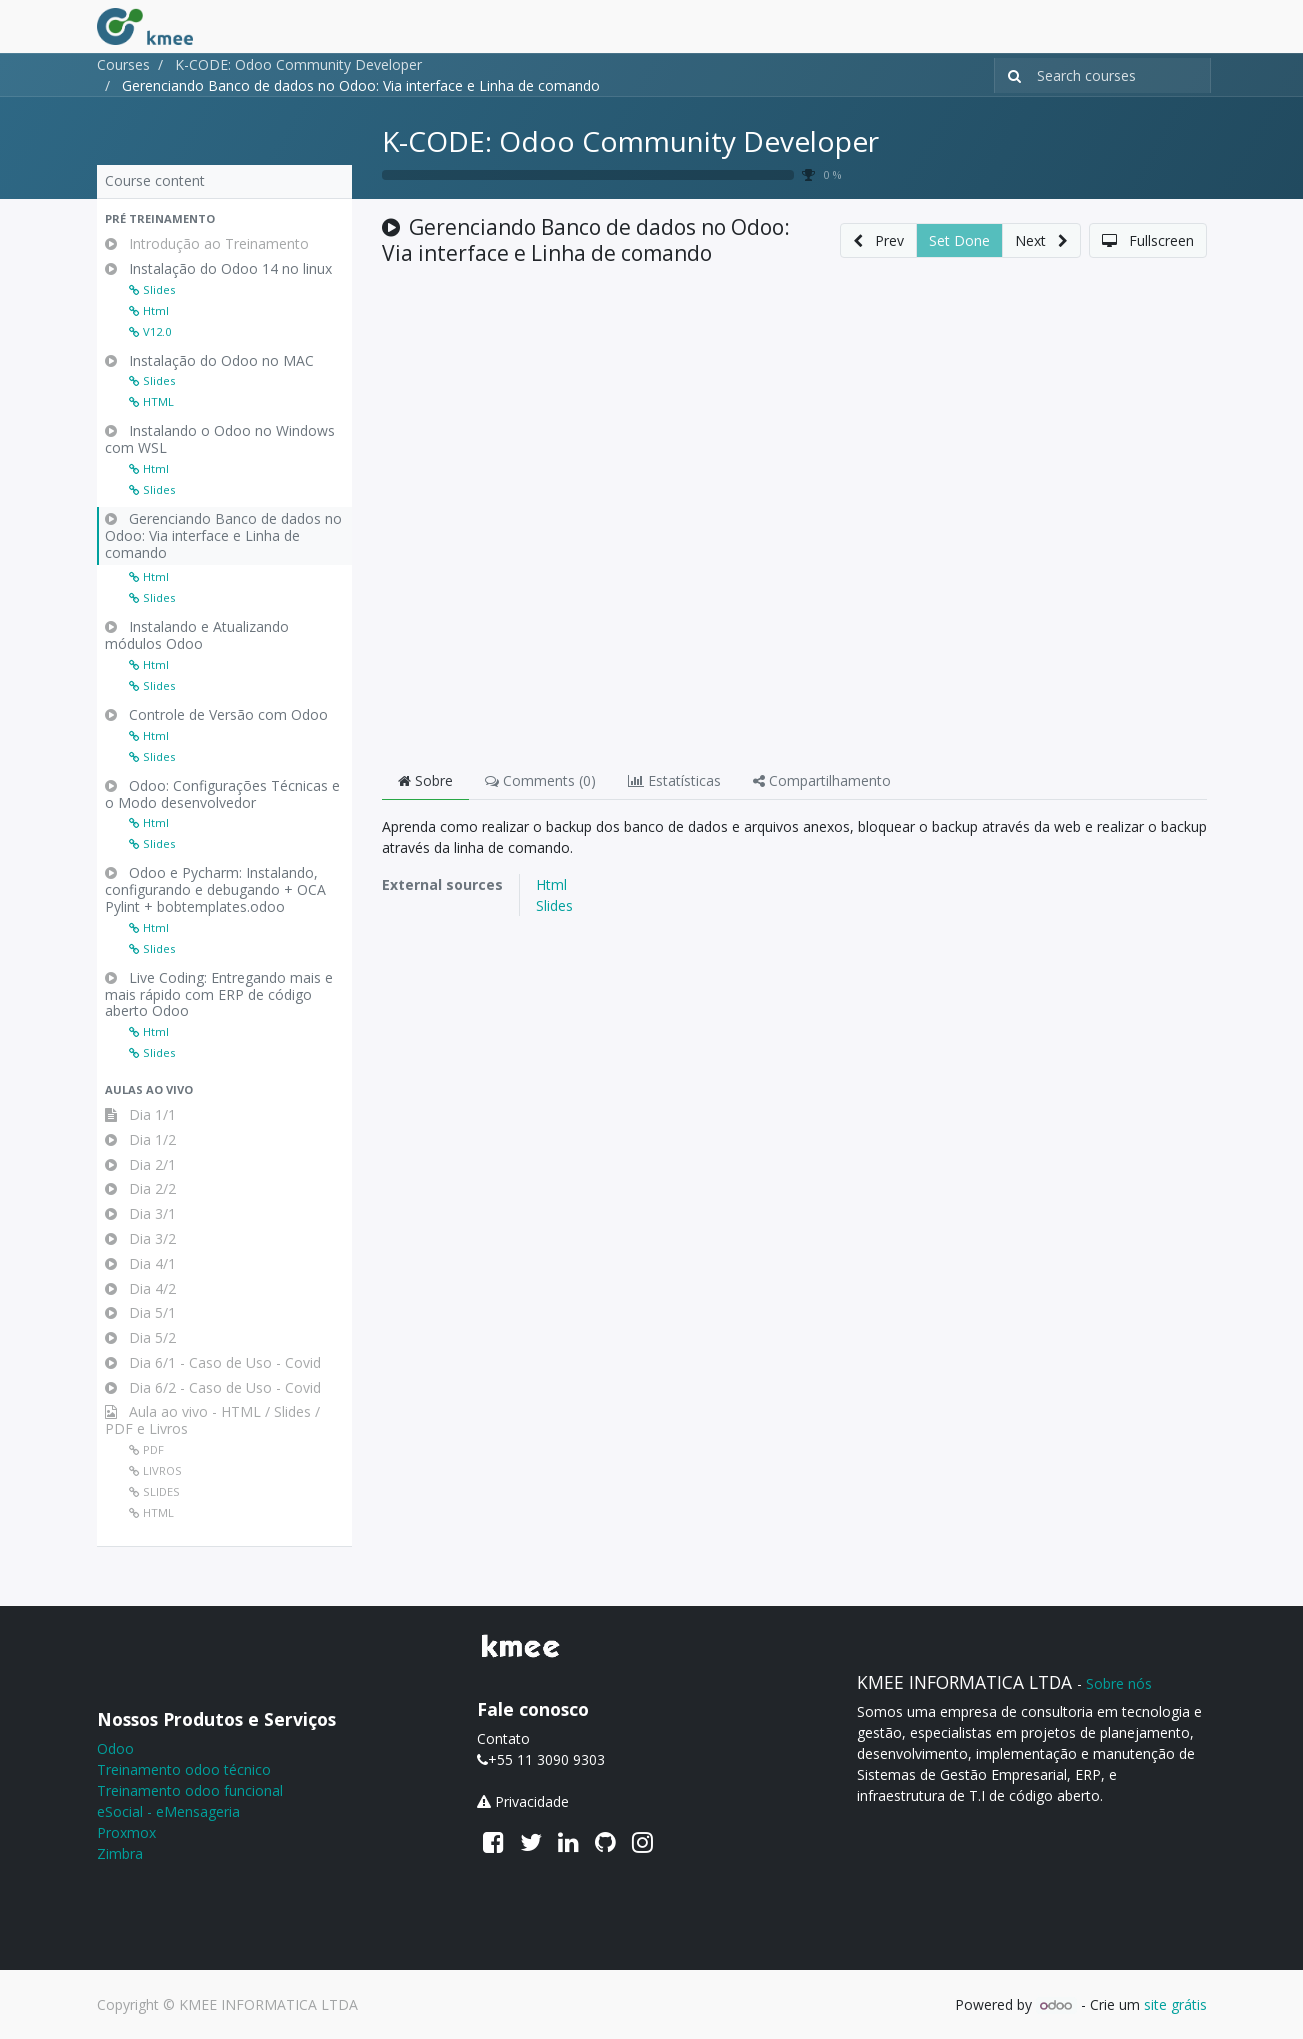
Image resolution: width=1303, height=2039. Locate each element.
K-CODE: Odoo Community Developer (630, 141)
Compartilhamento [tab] (822, 780)
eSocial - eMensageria (168, 1811)
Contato (503, 1738)
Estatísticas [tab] (674, 780)
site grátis (1175, 2004)
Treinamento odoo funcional (190, 1790)
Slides (554, 905)
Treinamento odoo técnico (184, 1769)
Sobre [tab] (425, 780)
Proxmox (126, 1832)
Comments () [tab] (540, 780)
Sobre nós (1119, 1683)
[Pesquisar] (1010, 75)
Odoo (115, 1748)
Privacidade (532, 1801)
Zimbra (120, 1853)
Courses (123, 64)
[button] (224, 219)
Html (551, 884)
